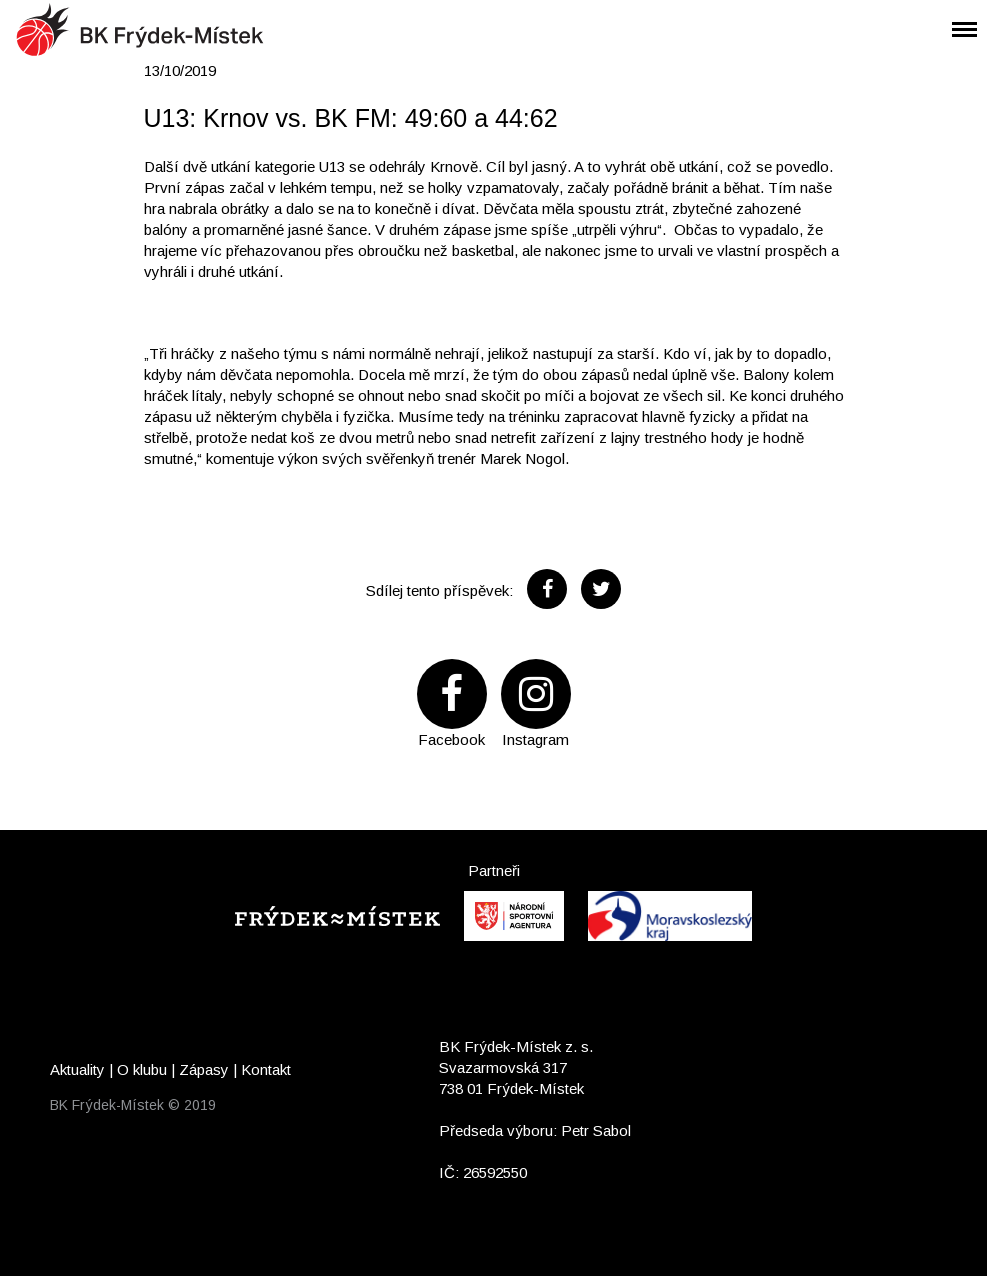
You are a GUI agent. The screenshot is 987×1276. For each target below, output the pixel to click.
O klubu (142, 1069)
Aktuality (77, 1069)
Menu (957, 16)
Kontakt (266, 1069)
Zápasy (204, 1069)
